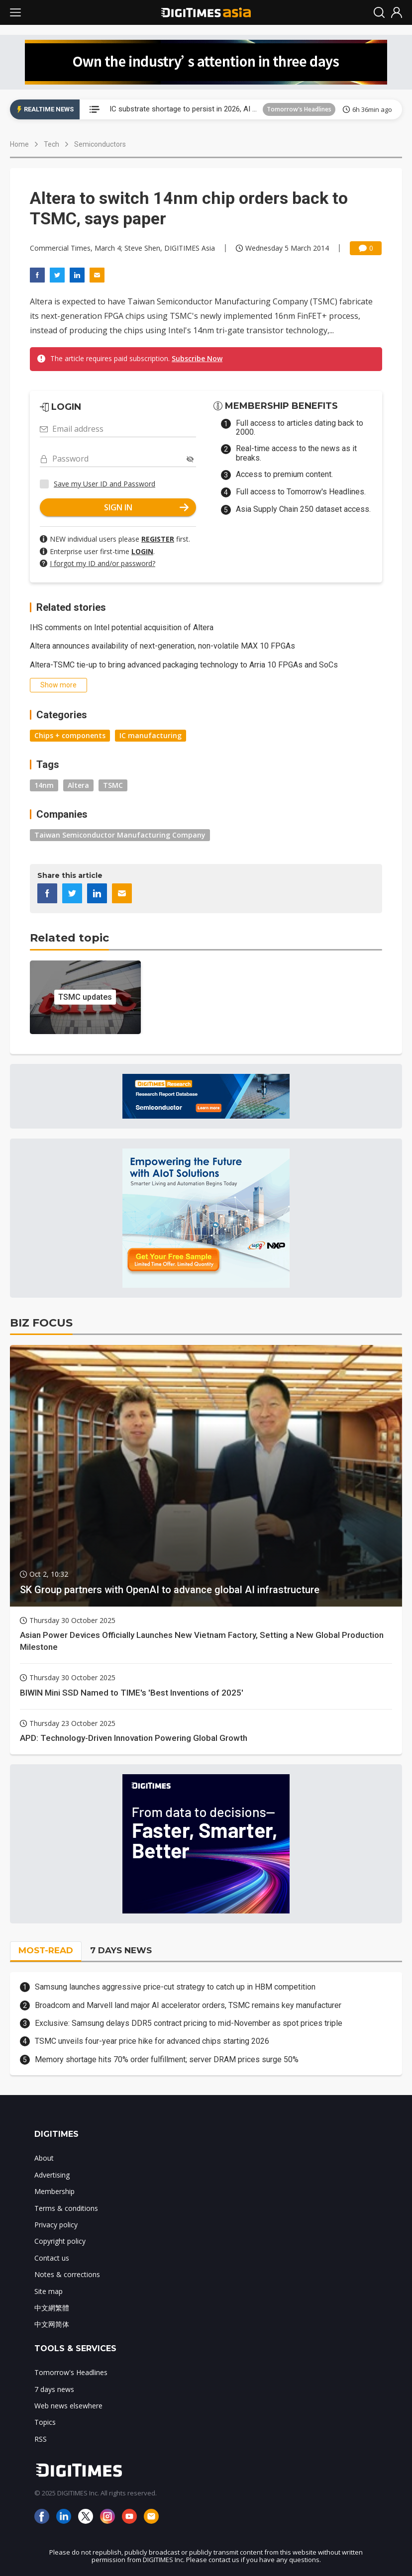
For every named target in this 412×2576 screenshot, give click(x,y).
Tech (51, 144)
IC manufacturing (150, 735)
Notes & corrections (67, 2274)
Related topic (69, 938)
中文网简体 (51, 2324)
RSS (40, 2439)
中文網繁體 (51, 2307)
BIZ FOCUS (41, 1323)
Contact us (51, 2258)
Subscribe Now (197, 358)
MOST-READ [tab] (45, 1950)
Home (19, 144)
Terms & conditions (66, 2208)
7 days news (54, 2389)
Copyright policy (60, 2241)
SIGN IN (146, 507)
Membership (54, 2191)
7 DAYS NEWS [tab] (121, 1950)
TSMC (113, 785)
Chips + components (69, 735)
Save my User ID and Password (104, 483)
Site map (48, 2291)
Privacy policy (56, 2224)
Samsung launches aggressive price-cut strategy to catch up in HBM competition (175, 1987)
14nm (44, 785)
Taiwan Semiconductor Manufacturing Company (120, 835)
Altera (78, 785)
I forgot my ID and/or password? (102, 563)
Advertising (52, 2175)
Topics (45, 2422)
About (44, 2158)
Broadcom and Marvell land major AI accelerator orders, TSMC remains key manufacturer (188, 2005)
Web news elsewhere (68, 2405)
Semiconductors (100, 144)
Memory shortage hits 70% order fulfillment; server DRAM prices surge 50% (167, 2059)
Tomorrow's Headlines (299, 109)
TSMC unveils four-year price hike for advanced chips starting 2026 (152, 2041)
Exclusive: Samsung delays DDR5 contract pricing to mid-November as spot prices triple (188, 2023)
